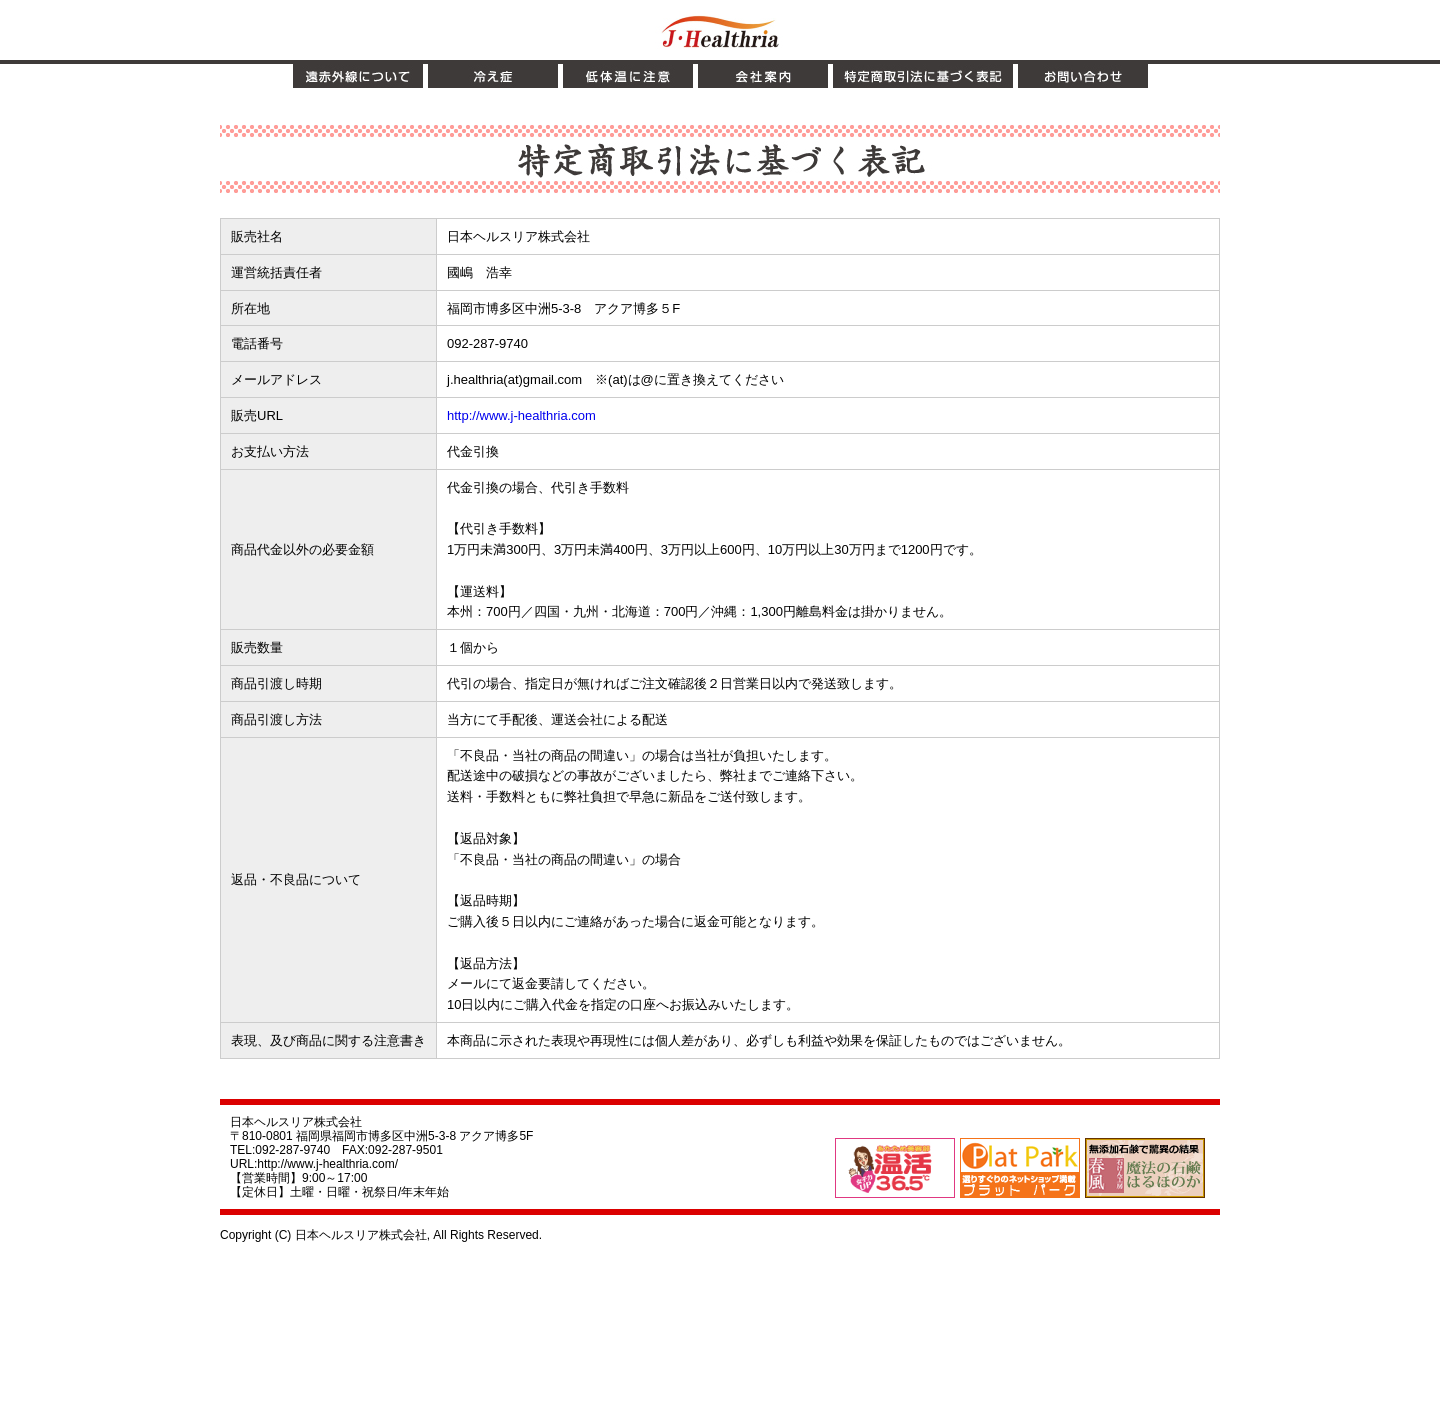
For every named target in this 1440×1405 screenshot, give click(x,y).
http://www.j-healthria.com (521, 415)
